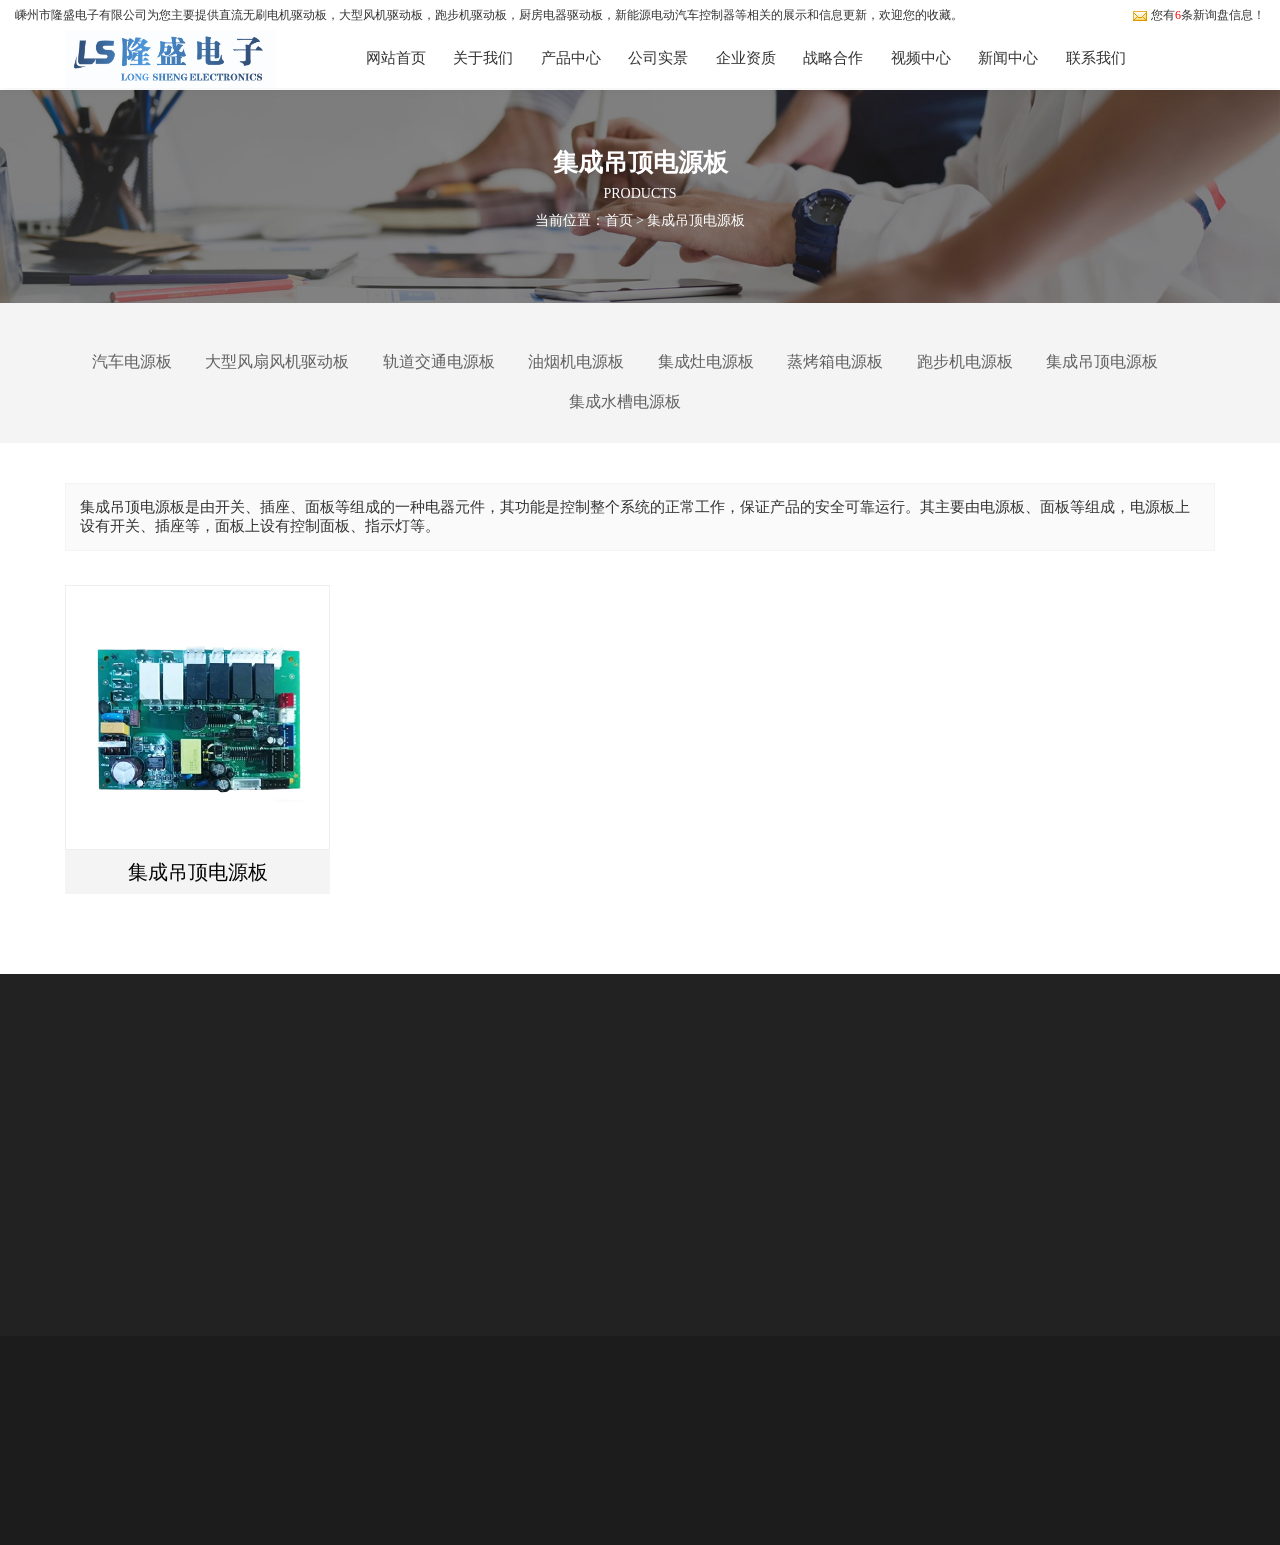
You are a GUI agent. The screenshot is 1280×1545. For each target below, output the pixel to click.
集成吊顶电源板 (696, 219)
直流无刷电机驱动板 (273, 15)
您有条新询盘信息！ (1198, 15)
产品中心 (571, 58)
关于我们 (483, 58)
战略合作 (833, 58)
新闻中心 (1008, 58)
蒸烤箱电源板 (835, 361)
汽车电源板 (132, 361)
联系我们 (1096, 58)
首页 (619, 219)
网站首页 (396, 58)
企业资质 (746, 58)
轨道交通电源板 (439, 361)
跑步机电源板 (965, 361)
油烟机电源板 (576, 361)
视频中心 (921, 58)
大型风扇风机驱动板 (277, 361)
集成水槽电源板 (625, 401)
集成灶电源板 (706, 361)
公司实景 (658, 58)
